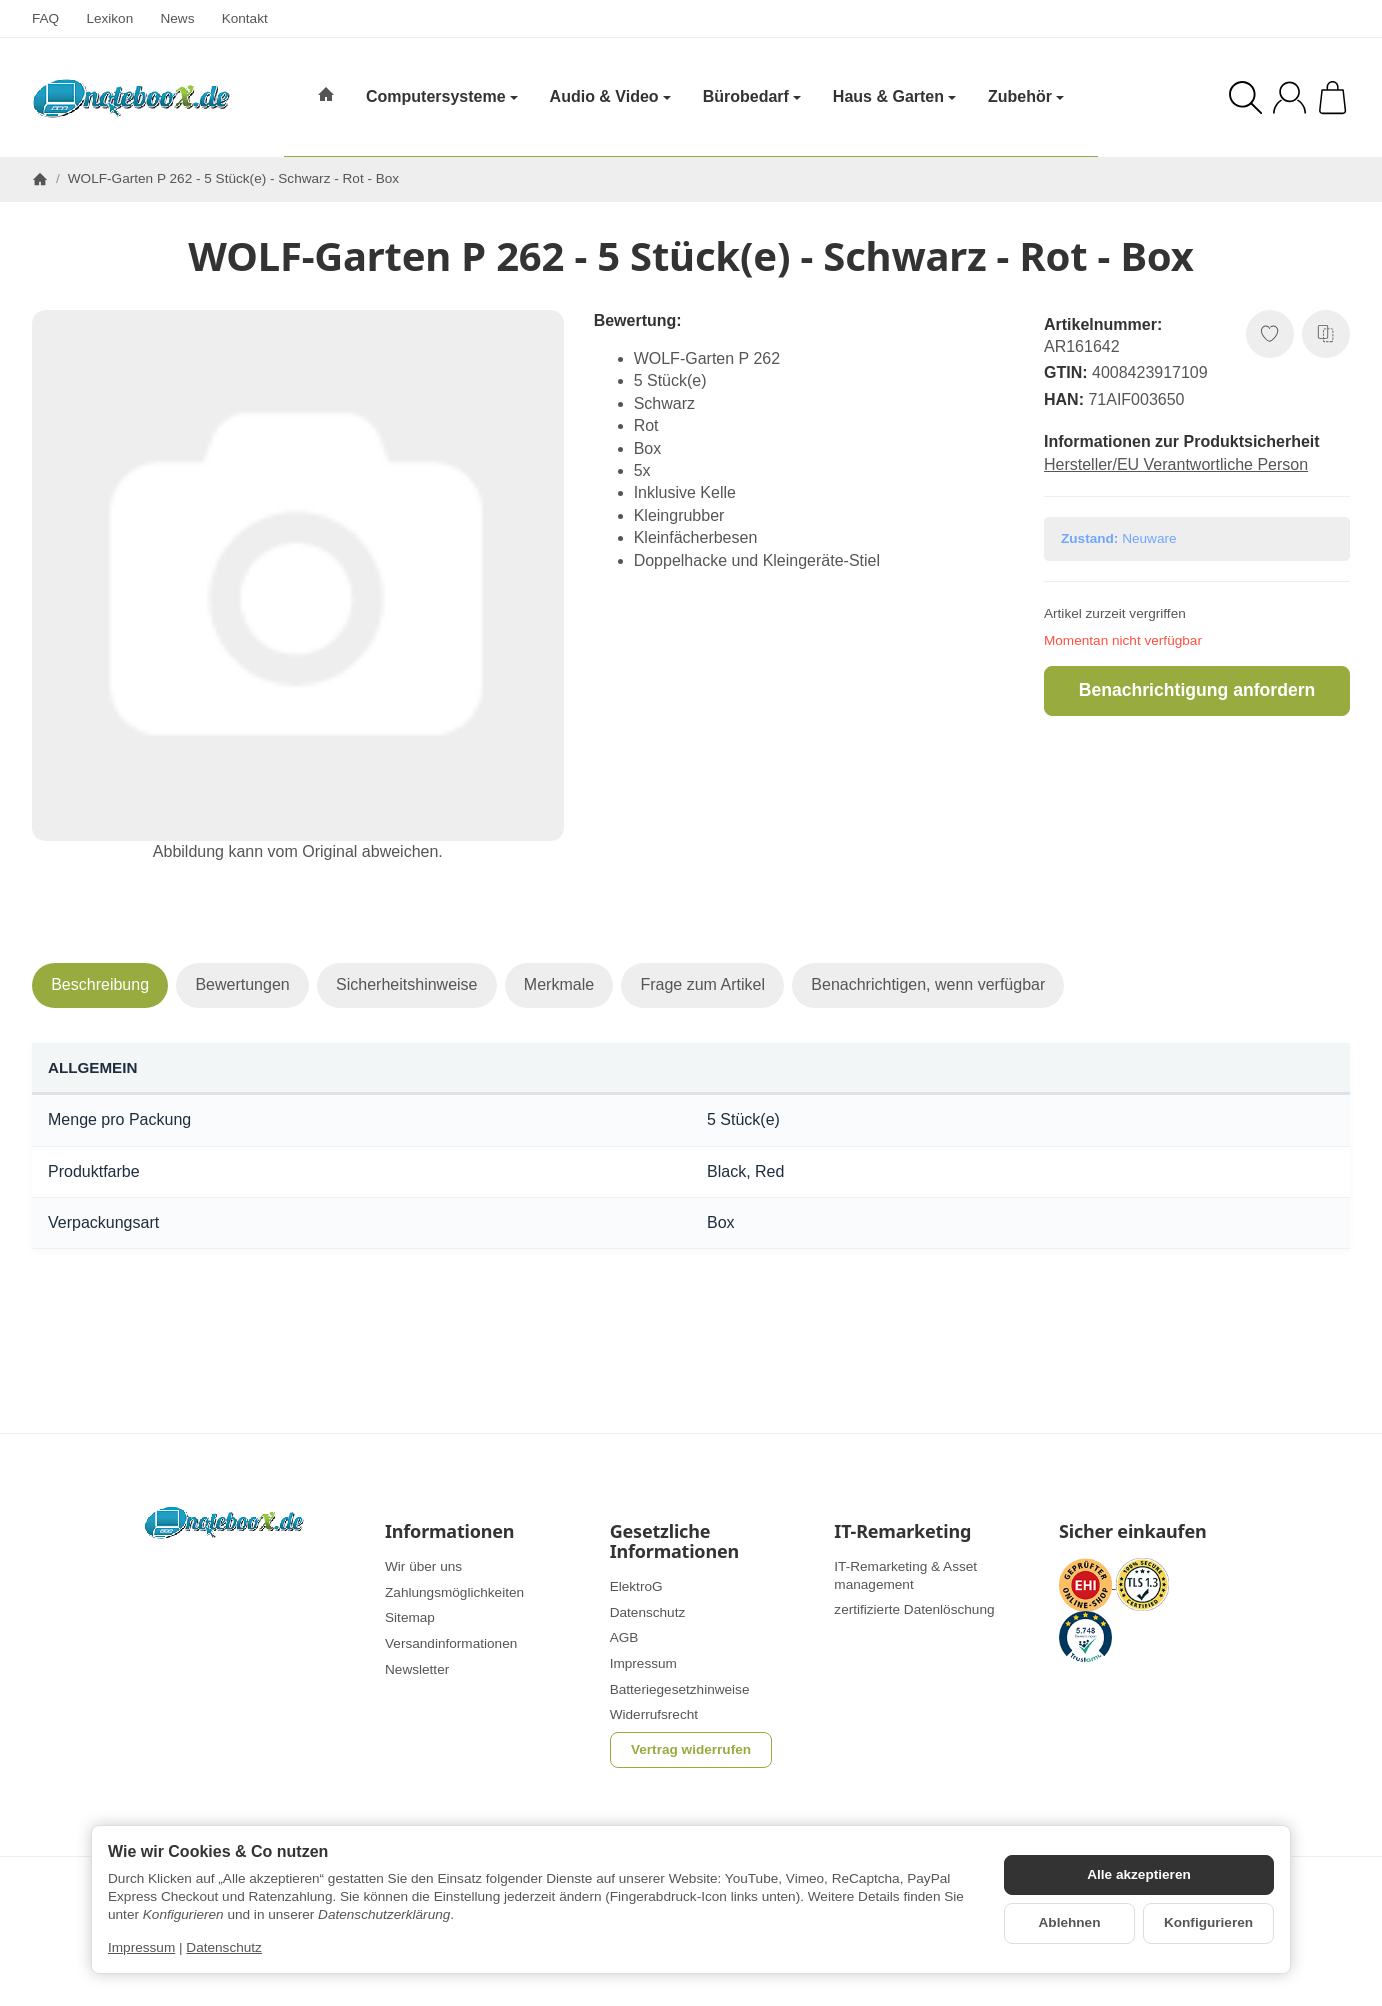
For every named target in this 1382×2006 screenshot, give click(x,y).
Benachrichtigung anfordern (1197, 690)
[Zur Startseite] (131, 98)
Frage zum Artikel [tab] (702, 984)
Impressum (141, 1947)
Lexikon (109, 18)
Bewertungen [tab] (242, 984)
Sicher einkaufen (1132, 1532)
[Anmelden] (1289, 97)
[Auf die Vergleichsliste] (1326, 334)
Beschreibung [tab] (100, 984)
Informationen (449, 1532)
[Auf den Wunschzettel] (1270, 334)
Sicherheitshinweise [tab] (406, 984)
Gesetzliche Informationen (674, 1542)
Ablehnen (1070, 1922)
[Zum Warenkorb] (1332, 97)
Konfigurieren (1208, 1922)
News (177, 18)
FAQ (45, 18)
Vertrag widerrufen (691, 1749)
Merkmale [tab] (559, 984)
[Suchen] (1245, 97)
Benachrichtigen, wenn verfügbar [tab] (928, 984)
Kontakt (245, 18)
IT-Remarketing (902, 1532)
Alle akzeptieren (1139, 1874)
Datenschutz (224, 1947)
